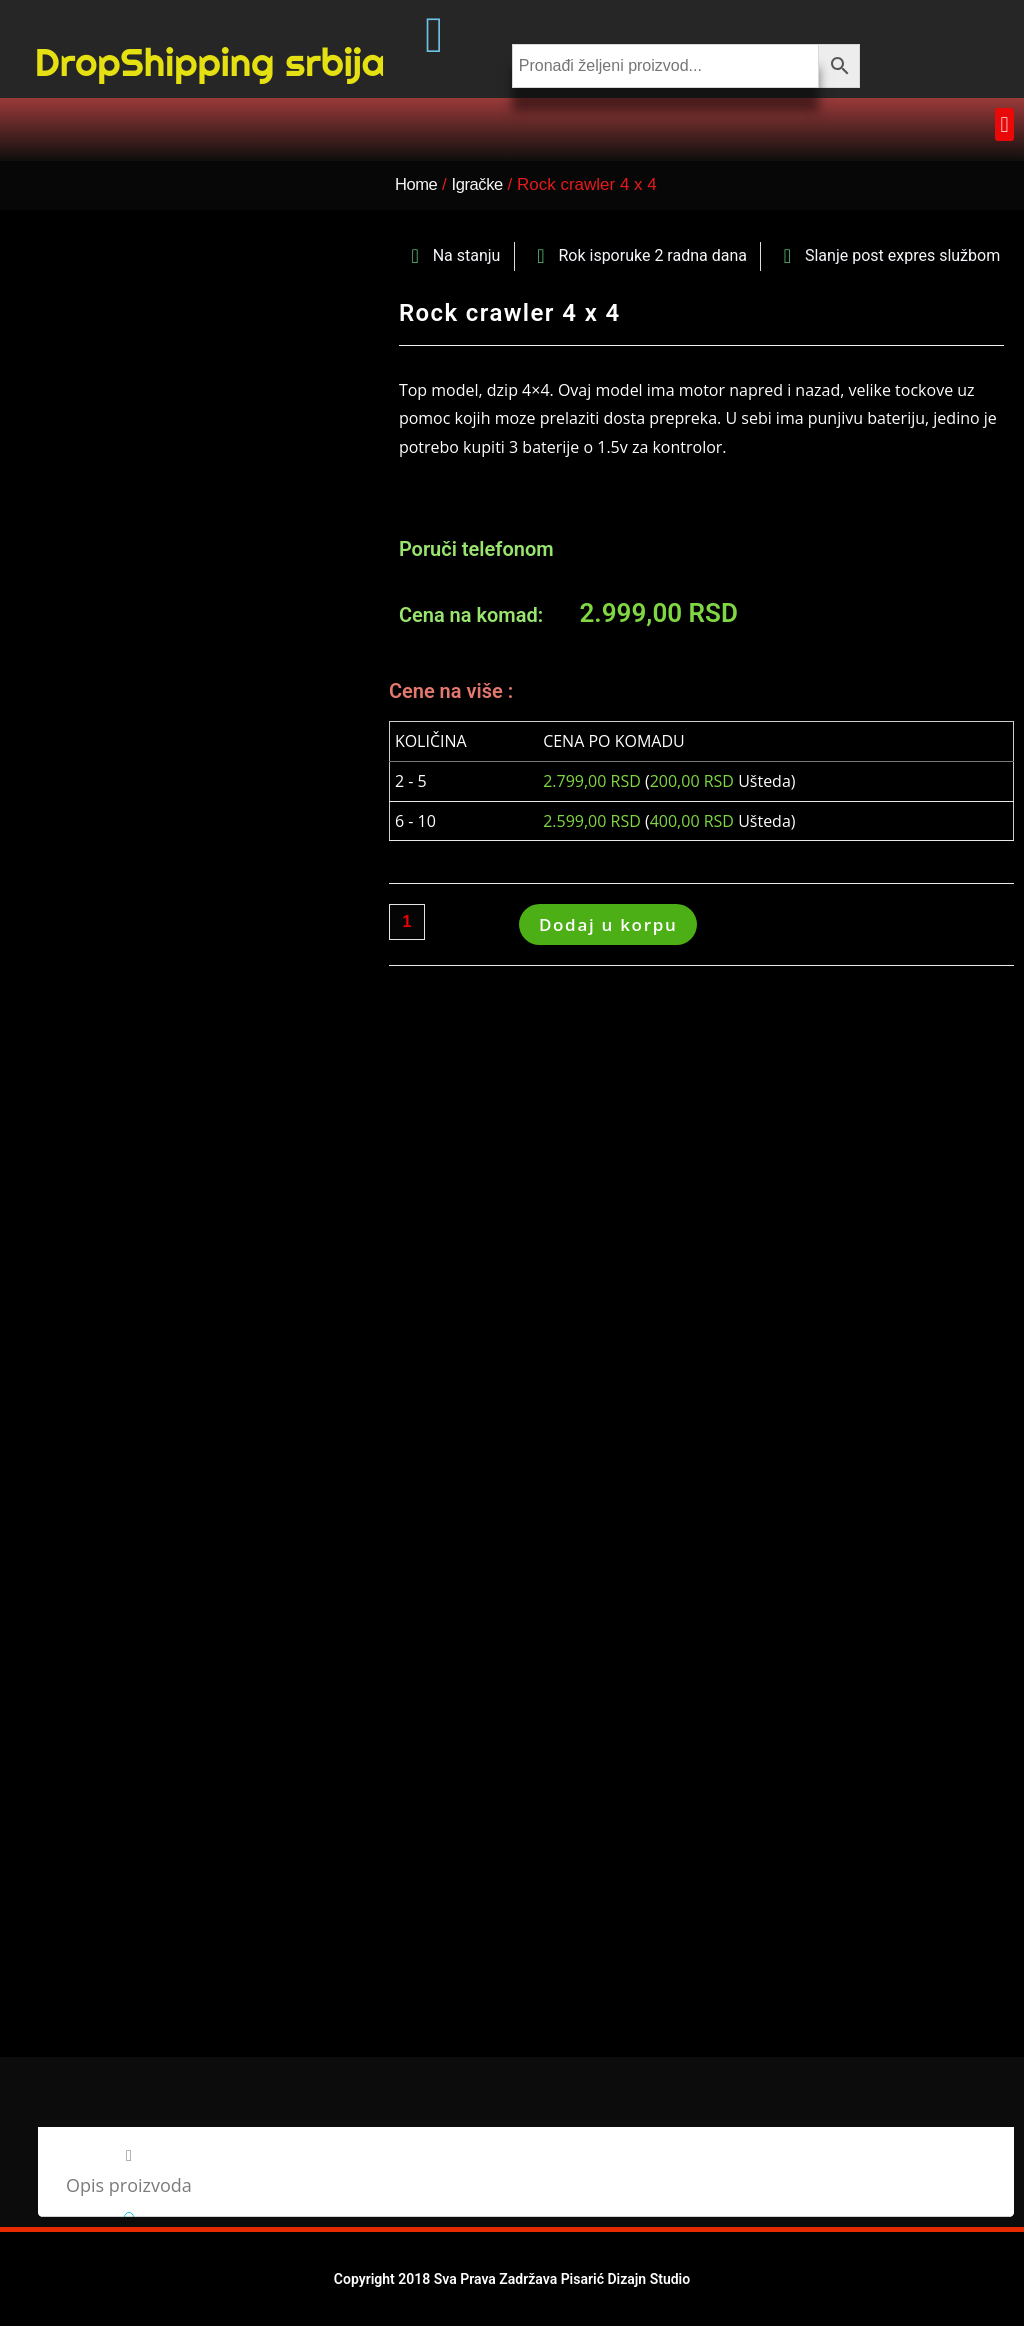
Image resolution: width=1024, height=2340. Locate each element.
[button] (1004, 159)
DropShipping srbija (209, 82)
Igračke (483, 219)
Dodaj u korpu (608, 959)
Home (417, 219)
